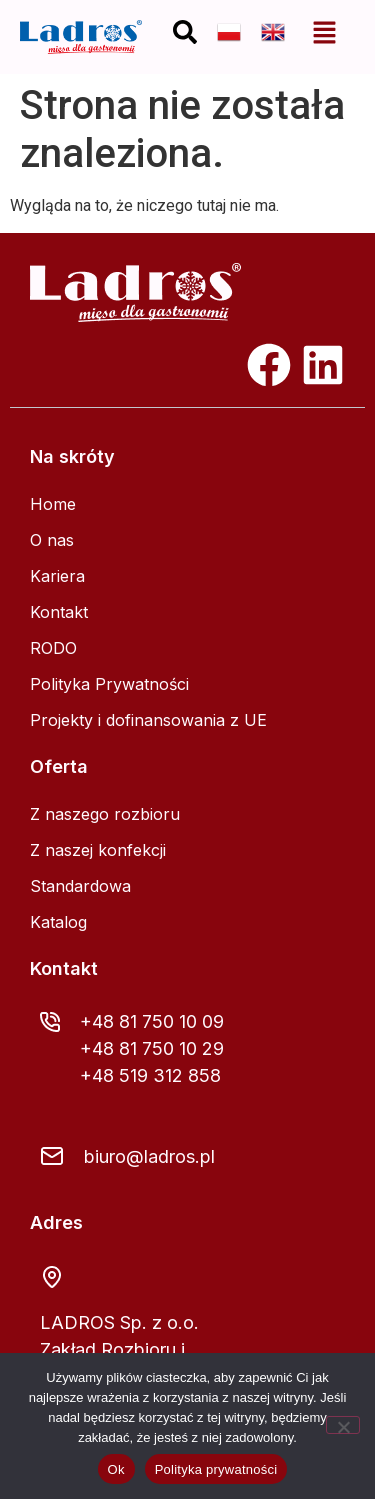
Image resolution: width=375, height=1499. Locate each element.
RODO (53, 648)
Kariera (57, 576)
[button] (325, 32)
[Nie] (343, 1425)
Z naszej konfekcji (98, 850)
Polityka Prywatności (109, 684)
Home (53, 504)
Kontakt (59, 612)
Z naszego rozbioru (105, 814)
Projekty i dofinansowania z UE (148, 720)
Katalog (58, 922)
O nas (52, 540)
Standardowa (80, 886)
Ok (116, 1469)
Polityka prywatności (216, 1469)
